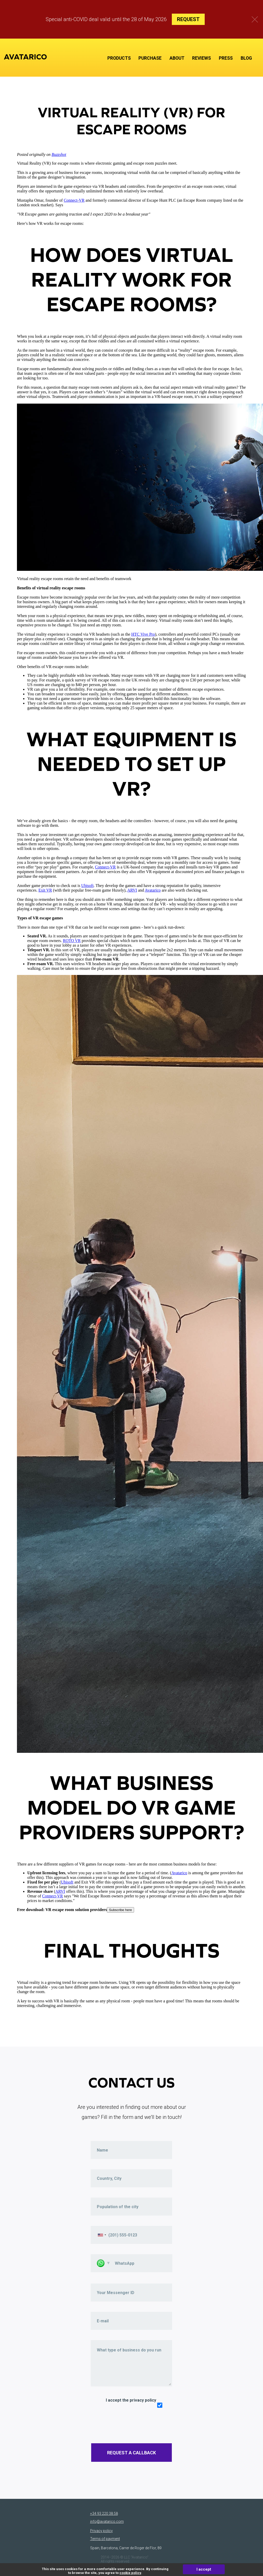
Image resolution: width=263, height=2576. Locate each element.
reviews (199, 57)
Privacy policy (101, 2531)
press (224, 57)
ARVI (132, 890)
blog (245, 57)
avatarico (25, 56)
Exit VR (45, 890)
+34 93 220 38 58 (104, 2513)
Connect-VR (74, 200)
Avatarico (153, 890)
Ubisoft (87, 885)
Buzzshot (59, 154)
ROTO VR (72, 940)
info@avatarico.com (107, 2521)
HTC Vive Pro (143, 634)
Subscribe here (120, 1910)
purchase (146, 57)
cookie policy (130, 2573)
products (114, 57)
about (174, 57)
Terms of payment (105, 2539)
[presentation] (130, 2423)
